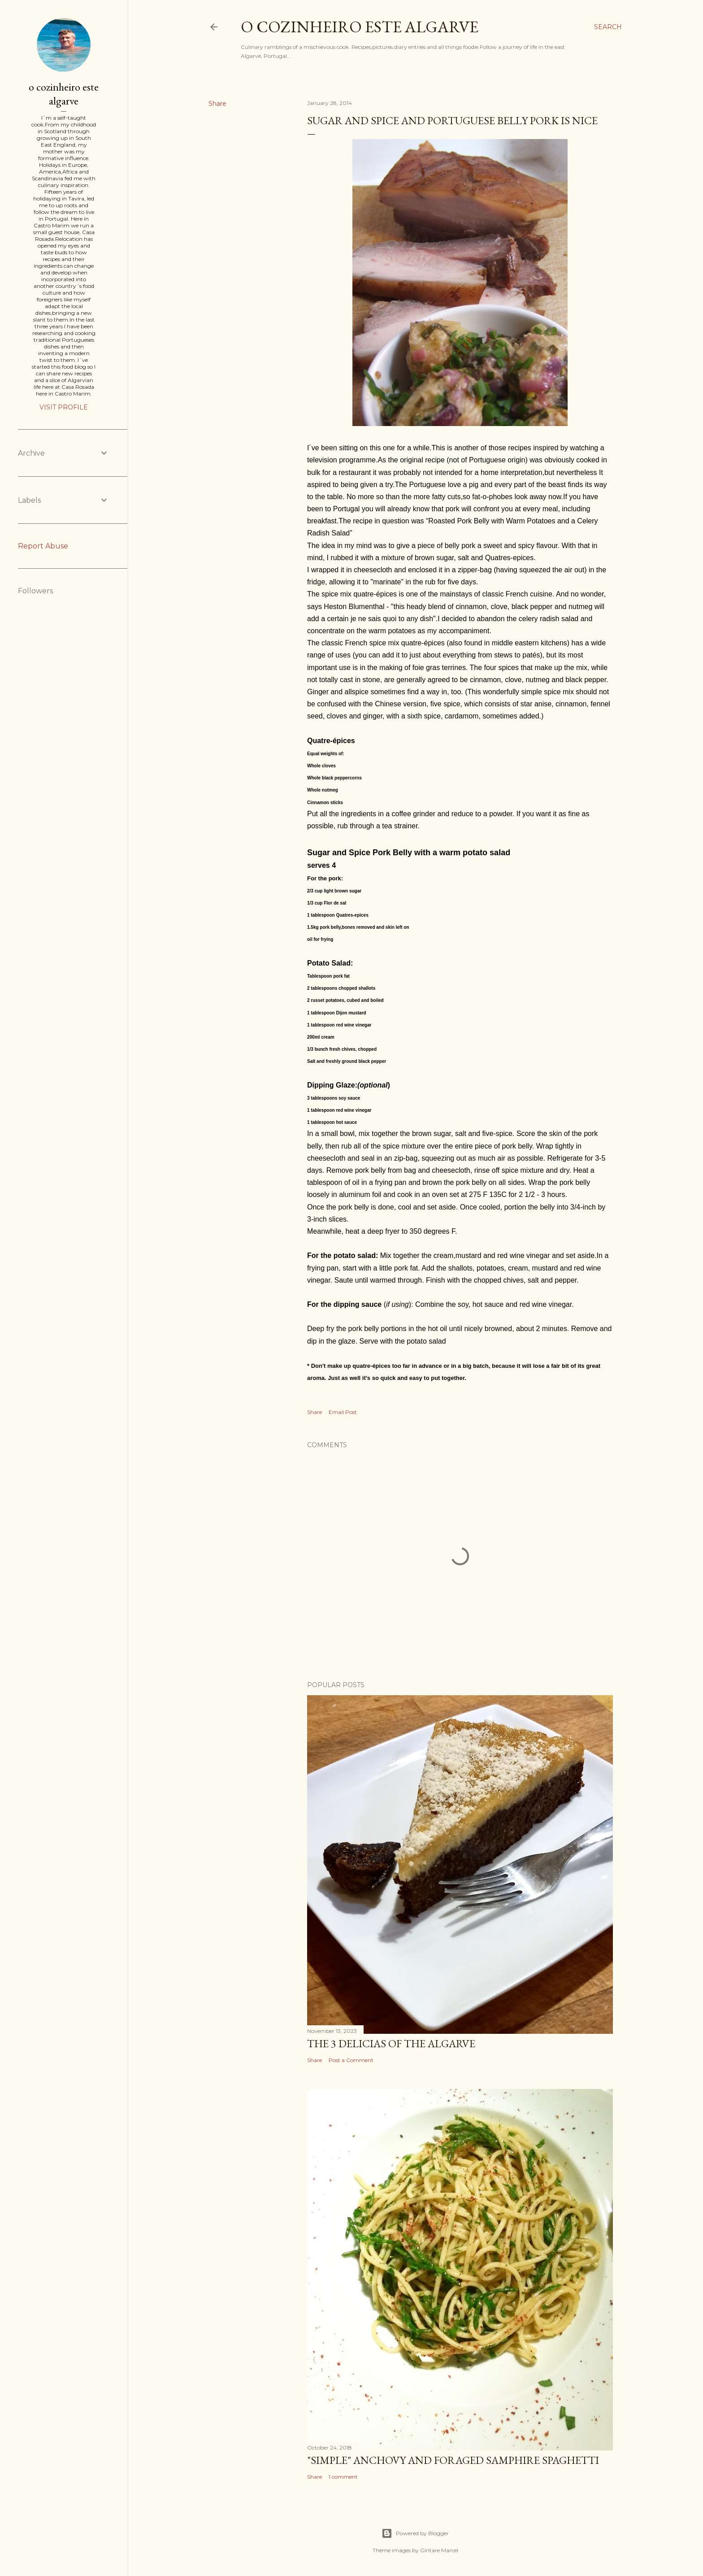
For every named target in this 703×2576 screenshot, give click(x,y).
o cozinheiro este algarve (359, 26)
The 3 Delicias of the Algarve (391, 2043)
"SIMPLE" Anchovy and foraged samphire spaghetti (453, 2460)
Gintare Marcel (439, 2550)
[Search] (608, 27)
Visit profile (63, 407)
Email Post (343, 1412)
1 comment (343, 2476)
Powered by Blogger (415, 2533)
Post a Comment (351, 2060)
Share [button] (217, 104)
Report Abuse (43, 546)
